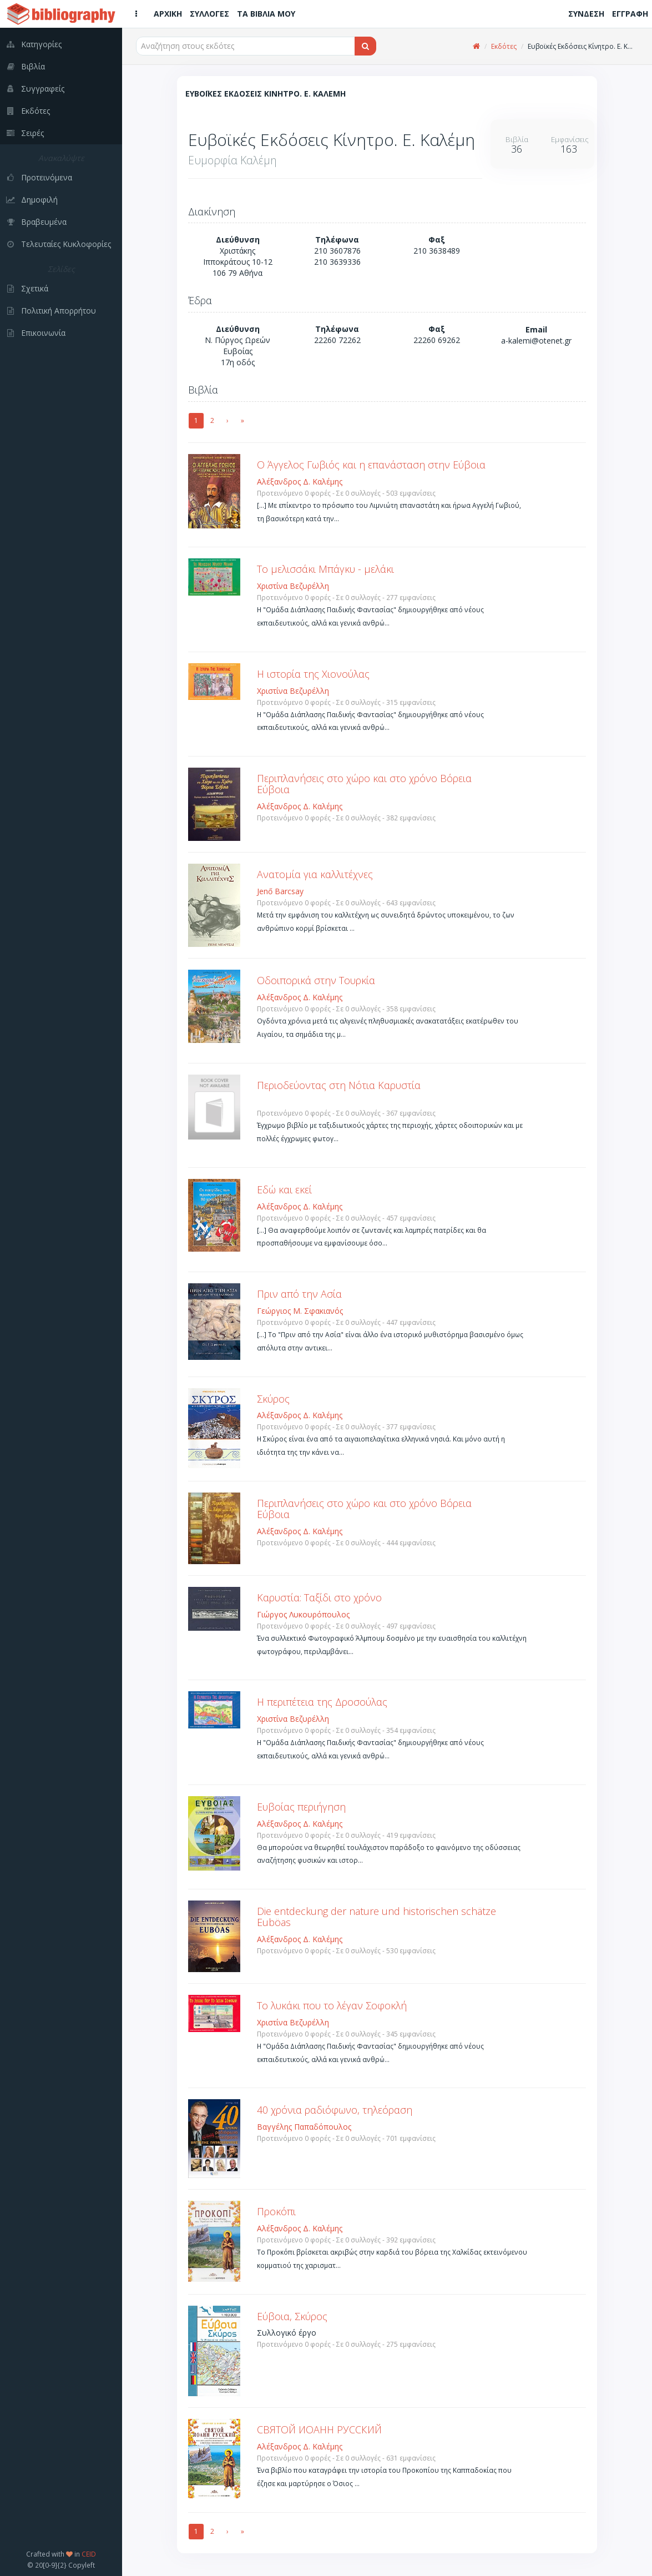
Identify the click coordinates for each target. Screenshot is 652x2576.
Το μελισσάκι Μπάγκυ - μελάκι (325, 569)
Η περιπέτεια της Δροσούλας (322, 1701)
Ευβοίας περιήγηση (301, 1806)
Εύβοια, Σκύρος (292, 2316)
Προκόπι (276, 2211)
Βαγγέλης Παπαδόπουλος (304, 2126)
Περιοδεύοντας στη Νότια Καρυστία (339, 1085)
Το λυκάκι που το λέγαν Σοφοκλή (332, 2005)
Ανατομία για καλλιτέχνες (315, 874)
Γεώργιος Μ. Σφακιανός (300, 1310)
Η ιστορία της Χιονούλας (313, 673)
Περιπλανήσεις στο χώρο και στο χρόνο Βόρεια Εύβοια (364, 784)
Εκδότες (504, 46)
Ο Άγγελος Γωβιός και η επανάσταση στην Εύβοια (371, 464)
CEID (89, 2553)
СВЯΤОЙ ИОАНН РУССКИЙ (319, 2429)
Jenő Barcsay (280, 891)
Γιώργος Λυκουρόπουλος (303, 1614)
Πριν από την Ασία (299, 1293)
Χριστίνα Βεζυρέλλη (293, 586)
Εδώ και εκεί (284, 1189)
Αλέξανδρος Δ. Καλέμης (299, 481)
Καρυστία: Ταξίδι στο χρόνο (319, 1597)
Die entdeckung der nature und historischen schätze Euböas (376, 1916)
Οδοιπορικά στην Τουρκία (316, 980)
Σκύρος (273, 1398)
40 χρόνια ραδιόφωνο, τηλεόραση (334, 2109)
